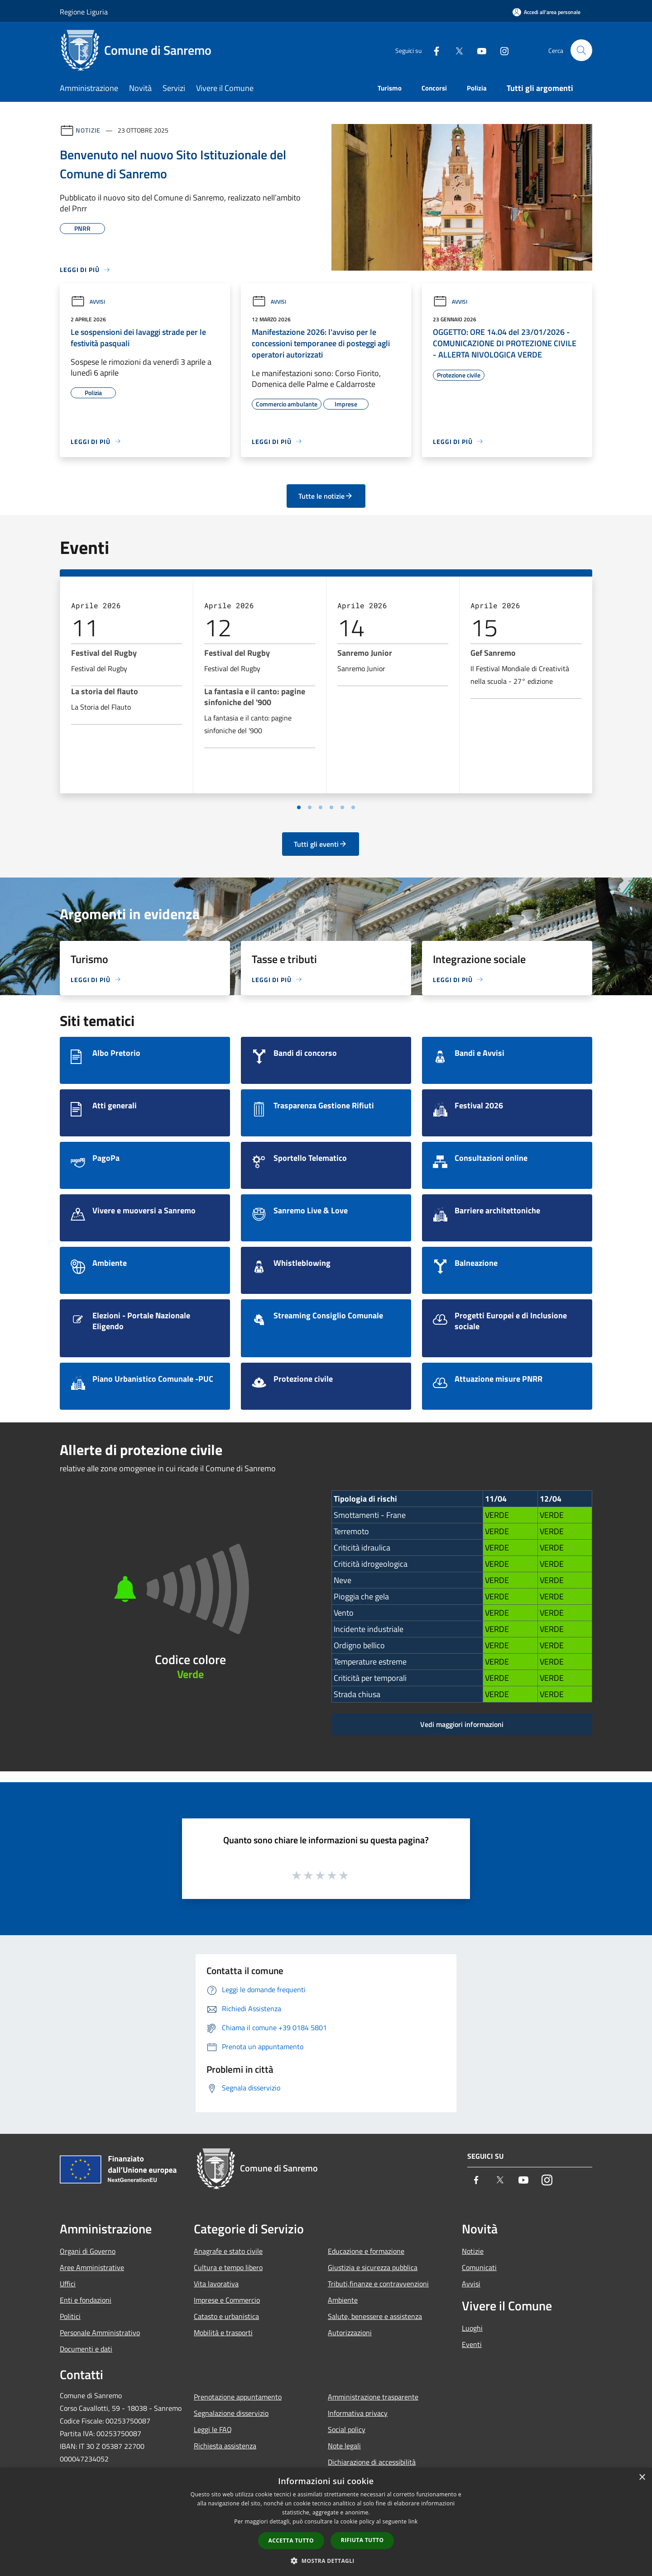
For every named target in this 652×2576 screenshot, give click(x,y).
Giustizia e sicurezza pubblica (372, 2267)
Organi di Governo (87, 2251)
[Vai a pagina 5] (342, 807)
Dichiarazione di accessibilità (372, 2462)
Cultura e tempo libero (228, 2267)
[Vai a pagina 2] (310, 807)
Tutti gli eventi (320, 844)
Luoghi (472, 2328)
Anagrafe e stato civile (228, 2251)
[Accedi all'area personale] (546, 12)
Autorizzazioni (350, 2332)
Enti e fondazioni (85, 2300)
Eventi (472, 2344)
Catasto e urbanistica (226, 2316)
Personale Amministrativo (100, 2332)
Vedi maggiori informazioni (461, 1724)
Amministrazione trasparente (373, 2396)
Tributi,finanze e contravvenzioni (378, 2283)
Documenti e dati (86, 2348)
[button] (326, 2560)
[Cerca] (581, 50)
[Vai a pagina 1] (299, 807)
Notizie (88, 130)
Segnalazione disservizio (231, 2413)
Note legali (344, 2445)
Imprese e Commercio (227, 2300)
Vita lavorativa (216, 2283)
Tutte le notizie (325, 496)
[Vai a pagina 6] (353, 807)
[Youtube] (478, 50)
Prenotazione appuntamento (238, 2396)
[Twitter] (455, 50)
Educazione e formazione (366, 2251)
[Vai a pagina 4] (331, 807)
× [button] (641, 2477)
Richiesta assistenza (225, 2445)
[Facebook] (433, 50)
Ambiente (343, 2300)
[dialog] (326, 2522)
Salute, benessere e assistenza (375, 2316)
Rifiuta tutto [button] (362, 2540)
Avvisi (88, 301)
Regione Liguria (84, 11)
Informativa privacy (358, 2413)
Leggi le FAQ (213, 2429)
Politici (70, 2316)
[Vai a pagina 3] (320, 807)
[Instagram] (501, 50)
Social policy (346, 2429)
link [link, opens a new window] (413, 2521)
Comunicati (479, 2267)
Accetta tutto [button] (291, 2540)
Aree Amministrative (92, 2267)
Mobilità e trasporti (223, 2332)
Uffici (68, 2283)
